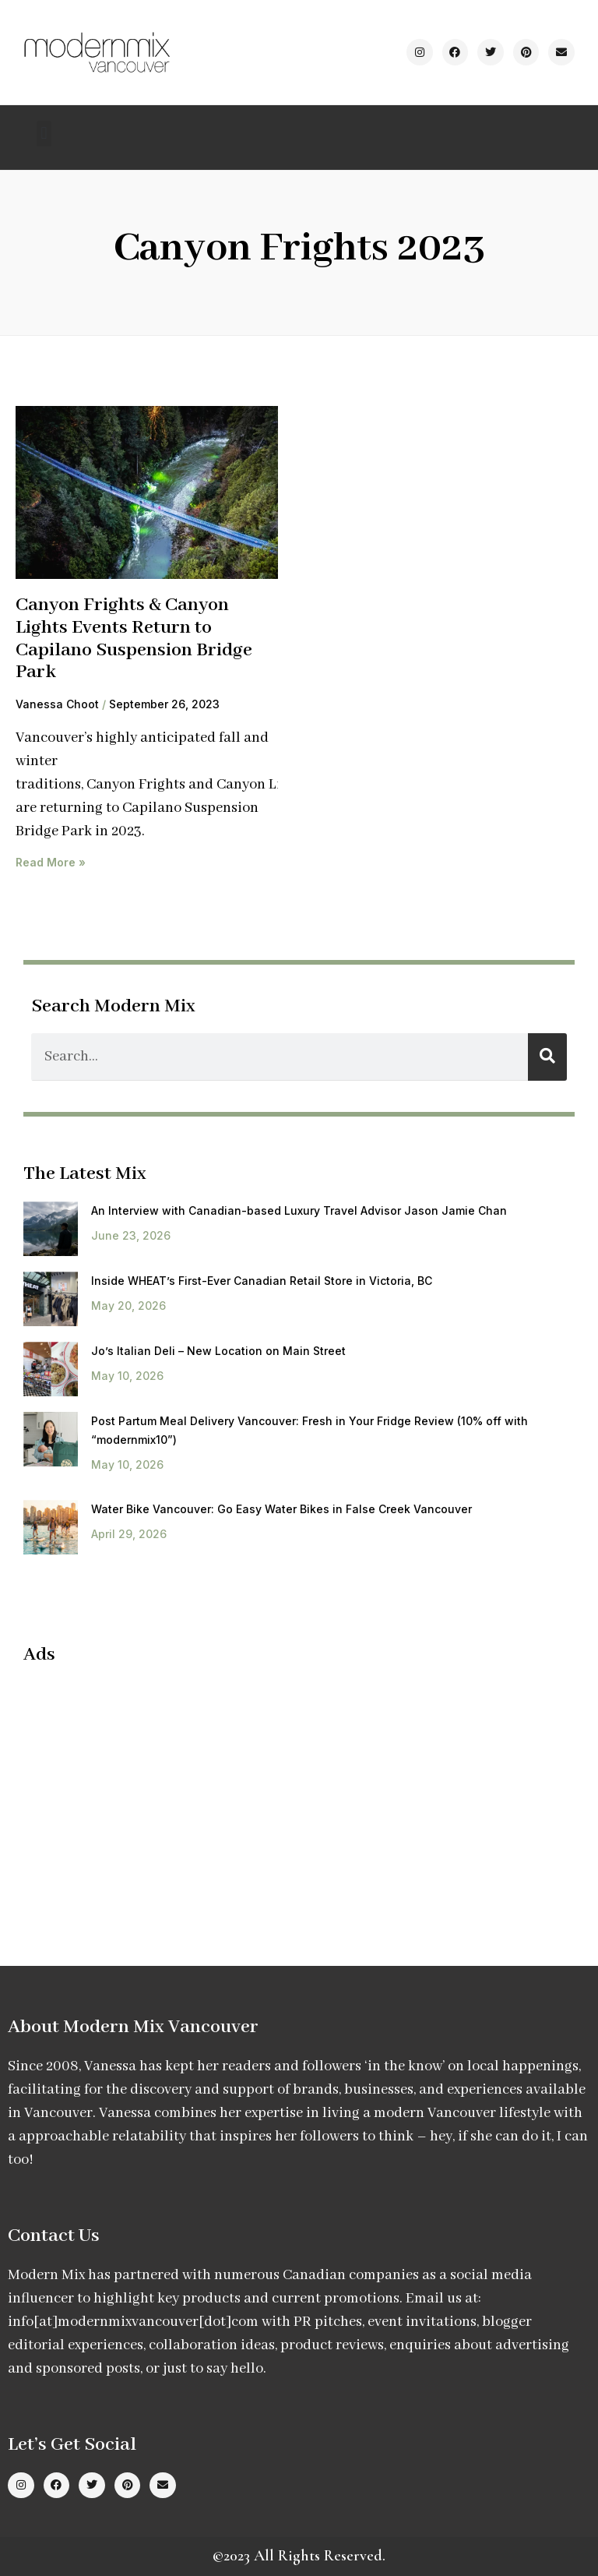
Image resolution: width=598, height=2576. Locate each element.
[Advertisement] (154, 1791)
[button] (44, 133)
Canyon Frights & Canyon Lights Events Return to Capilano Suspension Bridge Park (134, 638)
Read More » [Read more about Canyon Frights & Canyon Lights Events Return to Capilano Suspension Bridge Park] (51, 862)
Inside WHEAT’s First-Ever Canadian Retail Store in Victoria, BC (261, 1280)
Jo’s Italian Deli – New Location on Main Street (218, 1350)
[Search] (547, 1057)
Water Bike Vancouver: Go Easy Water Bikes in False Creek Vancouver (281, 1509)
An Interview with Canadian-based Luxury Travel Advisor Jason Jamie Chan (299, 1210)
